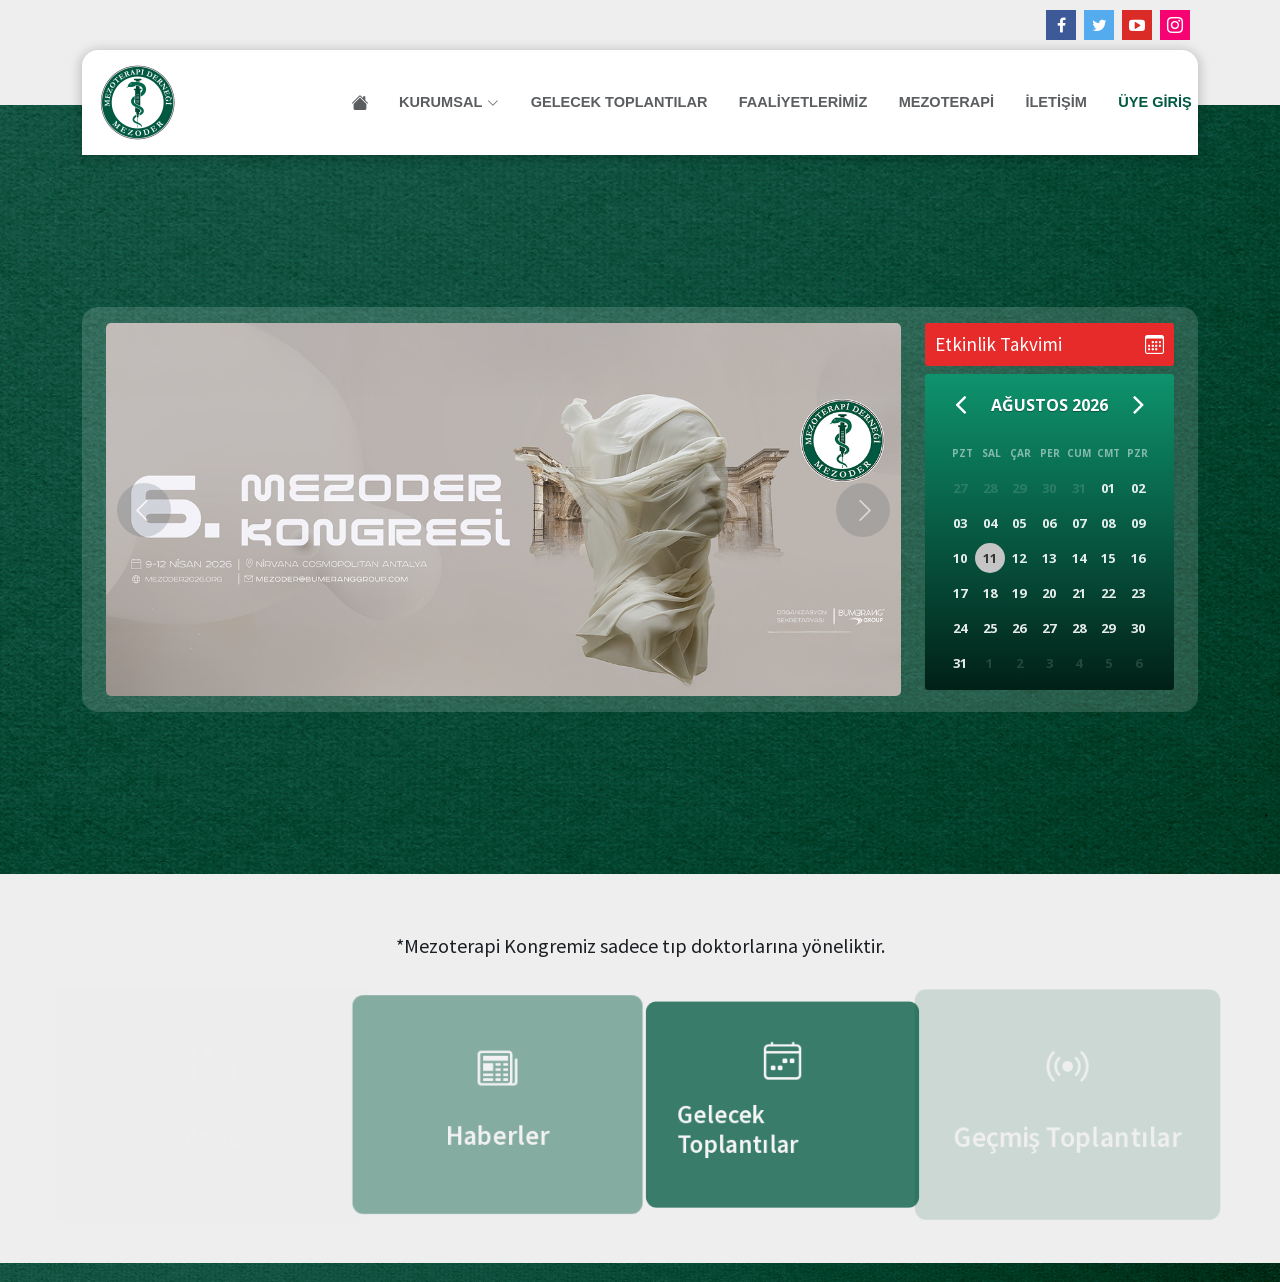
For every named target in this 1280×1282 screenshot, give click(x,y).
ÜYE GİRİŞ (1136, 102)
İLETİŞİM (1043, 102)
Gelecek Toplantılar (630, 102)
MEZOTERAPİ (940, 102)
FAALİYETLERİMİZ (805, 102)
